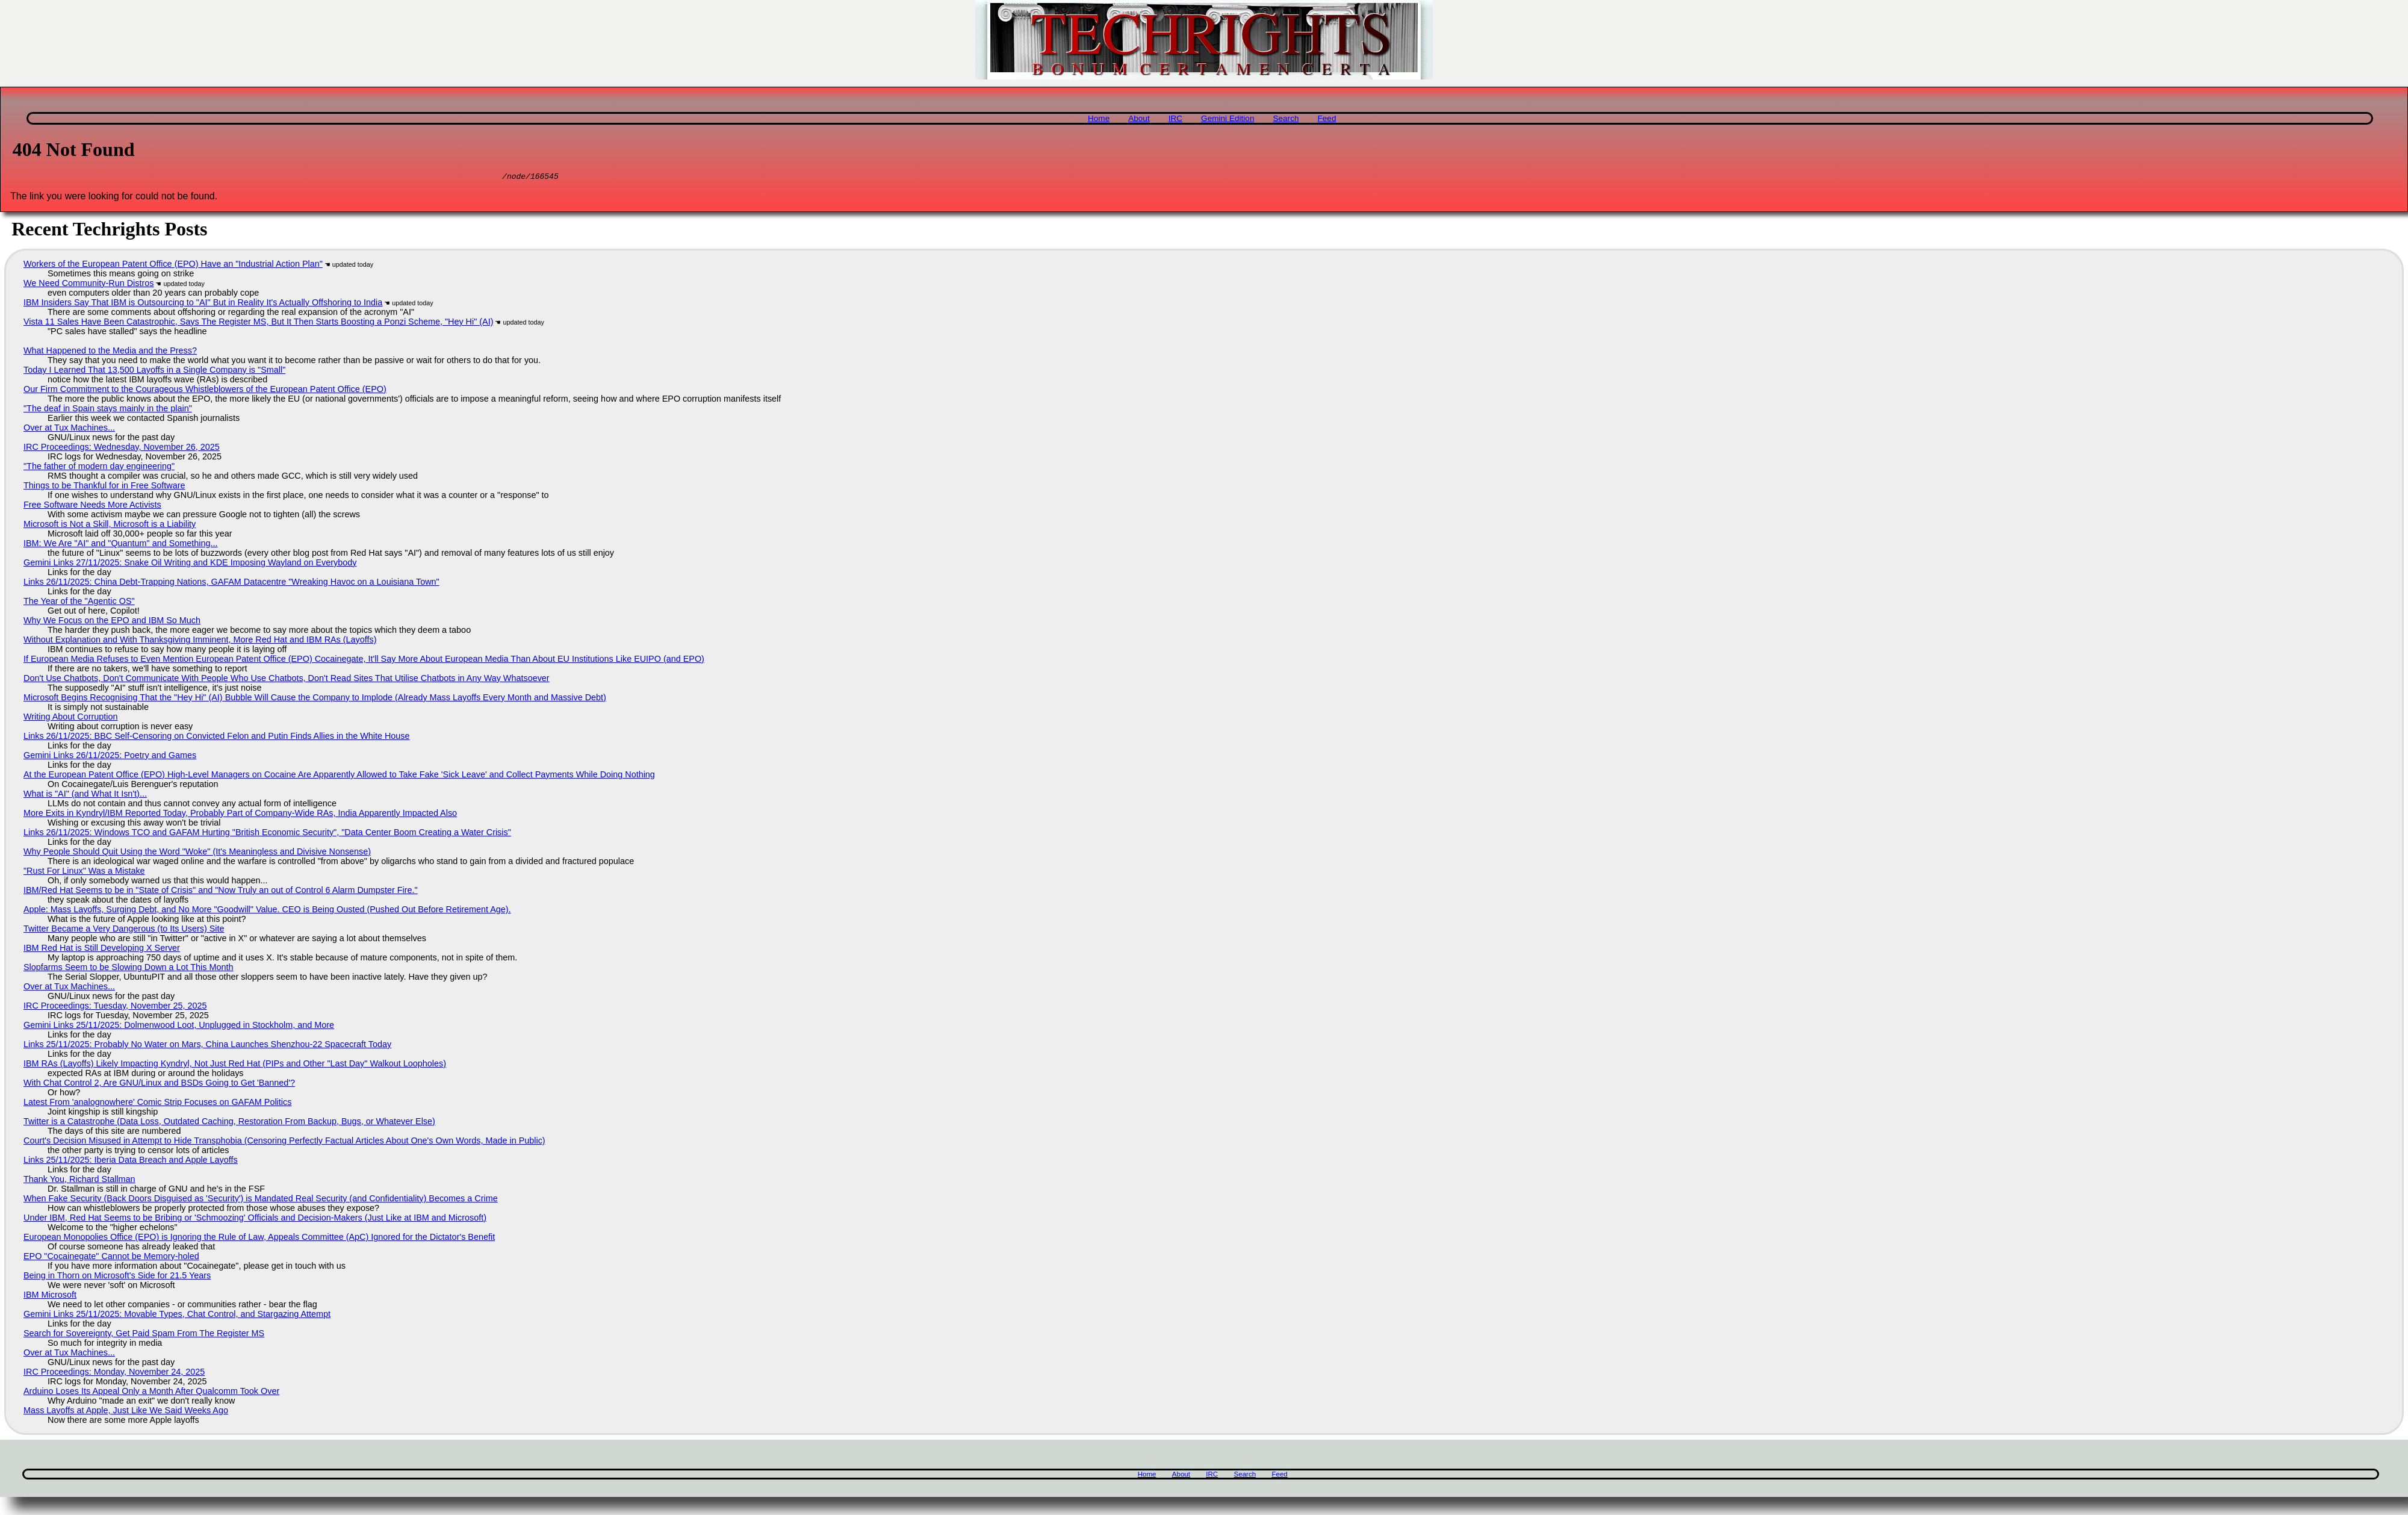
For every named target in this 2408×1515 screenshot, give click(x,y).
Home (1098, 118)
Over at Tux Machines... (69, 429)
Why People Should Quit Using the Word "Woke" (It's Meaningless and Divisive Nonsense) (197, 853)
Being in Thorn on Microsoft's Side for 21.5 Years (117, 1277)
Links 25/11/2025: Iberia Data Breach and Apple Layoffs (130, 1161)
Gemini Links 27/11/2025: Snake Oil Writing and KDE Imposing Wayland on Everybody (190, 564)
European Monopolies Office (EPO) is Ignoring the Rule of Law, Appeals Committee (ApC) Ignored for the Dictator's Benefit (259, 1238)
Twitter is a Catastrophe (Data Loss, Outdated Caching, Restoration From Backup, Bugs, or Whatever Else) (229, 1123)
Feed (1326, 118)
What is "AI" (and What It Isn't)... (85, 795)
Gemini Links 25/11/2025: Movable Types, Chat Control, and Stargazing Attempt (176, 1316)
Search (1286, 118)
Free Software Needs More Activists (92, 506)
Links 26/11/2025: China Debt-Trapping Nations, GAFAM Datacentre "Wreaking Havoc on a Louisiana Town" (231, 583)
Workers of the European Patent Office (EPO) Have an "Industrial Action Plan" (173, 265)
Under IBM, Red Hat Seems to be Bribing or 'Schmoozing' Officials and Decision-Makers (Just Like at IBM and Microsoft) (254, 1219)
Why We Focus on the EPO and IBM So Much (111, 622)
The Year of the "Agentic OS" (79, 603)
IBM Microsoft (49, 1296)
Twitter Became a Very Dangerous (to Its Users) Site (124, 930)
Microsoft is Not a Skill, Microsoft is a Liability (109, 525)
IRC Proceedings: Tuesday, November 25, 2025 (115, 1007)
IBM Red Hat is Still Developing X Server (101, 949)
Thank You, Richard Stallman (79, 1181)
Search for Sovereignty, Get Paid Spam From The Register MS (143, 1335)
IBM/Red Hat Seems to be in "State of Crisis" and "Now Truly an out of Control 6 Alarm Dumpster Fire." (220, 892)
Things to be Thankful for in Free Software (104, 487)
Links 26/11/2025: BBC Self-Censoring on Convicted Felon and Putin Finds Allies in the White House (216, 737)
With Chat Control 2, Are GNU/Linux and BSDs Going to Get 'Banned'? (159, 1084)
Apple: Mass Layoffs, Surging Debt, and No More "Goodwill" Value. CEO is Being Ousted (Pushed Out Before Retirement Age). (267, 911)
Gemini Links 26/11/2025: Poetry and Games (109, 757)
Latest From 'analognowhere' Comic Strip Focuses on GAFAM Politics (157, 1104)
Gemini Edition (1227, 118)
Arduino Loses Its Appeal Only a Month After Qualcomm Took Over (151, 1393)
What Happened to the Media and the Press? (110, 352)
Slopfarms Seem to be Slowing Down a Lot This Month (128, 969)
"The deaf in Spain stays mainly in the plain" (107, 410)
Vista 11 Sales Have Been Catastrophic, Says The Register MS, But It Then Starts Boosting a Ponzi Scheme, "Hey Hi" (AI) (258, 323)
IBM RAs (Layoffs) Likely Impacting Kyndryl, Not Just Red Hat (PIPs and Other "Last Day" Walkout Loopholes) (234, 1065)
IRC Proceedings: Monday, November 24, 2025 (114, 1373)
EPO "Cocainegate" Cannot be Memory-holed (111, 1258)
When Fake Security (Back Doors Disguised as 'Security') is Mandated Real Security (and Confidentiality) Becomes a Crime (260, 1200)
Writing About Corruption (70, 718)
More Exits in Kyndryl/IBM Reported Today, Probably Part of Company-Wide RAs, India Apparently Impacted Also (240, 815)
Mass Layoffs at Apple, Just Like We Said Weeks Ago (125, 1412)
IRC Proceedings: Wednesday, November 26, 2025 (121, 448)
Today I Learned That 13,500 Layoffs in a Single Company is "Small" (154, 371)
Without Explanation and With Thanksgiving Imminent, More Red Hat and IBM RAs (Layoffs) (200, 641)
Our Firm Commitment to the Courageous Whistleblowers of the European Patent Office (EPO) (204, 391)
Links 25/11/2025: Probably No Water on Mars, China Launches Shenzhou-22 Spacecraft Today (207, 1046)
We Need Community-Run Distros (88, 285)
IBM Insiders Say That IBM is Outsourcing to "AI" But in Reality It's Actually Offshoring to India (202, 304)
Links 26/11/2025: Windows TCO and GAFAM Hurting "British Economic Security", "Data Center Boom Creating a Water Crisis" (267, 834)
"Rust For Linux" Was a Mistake (84, 872)
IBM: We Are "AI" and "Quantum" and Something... (120, 545)
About (1139, 118)
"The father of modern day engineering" (99, 468)
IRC (1175, 118)
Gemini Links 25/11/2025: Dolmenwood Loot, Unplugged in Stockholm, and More (178, 1026)
